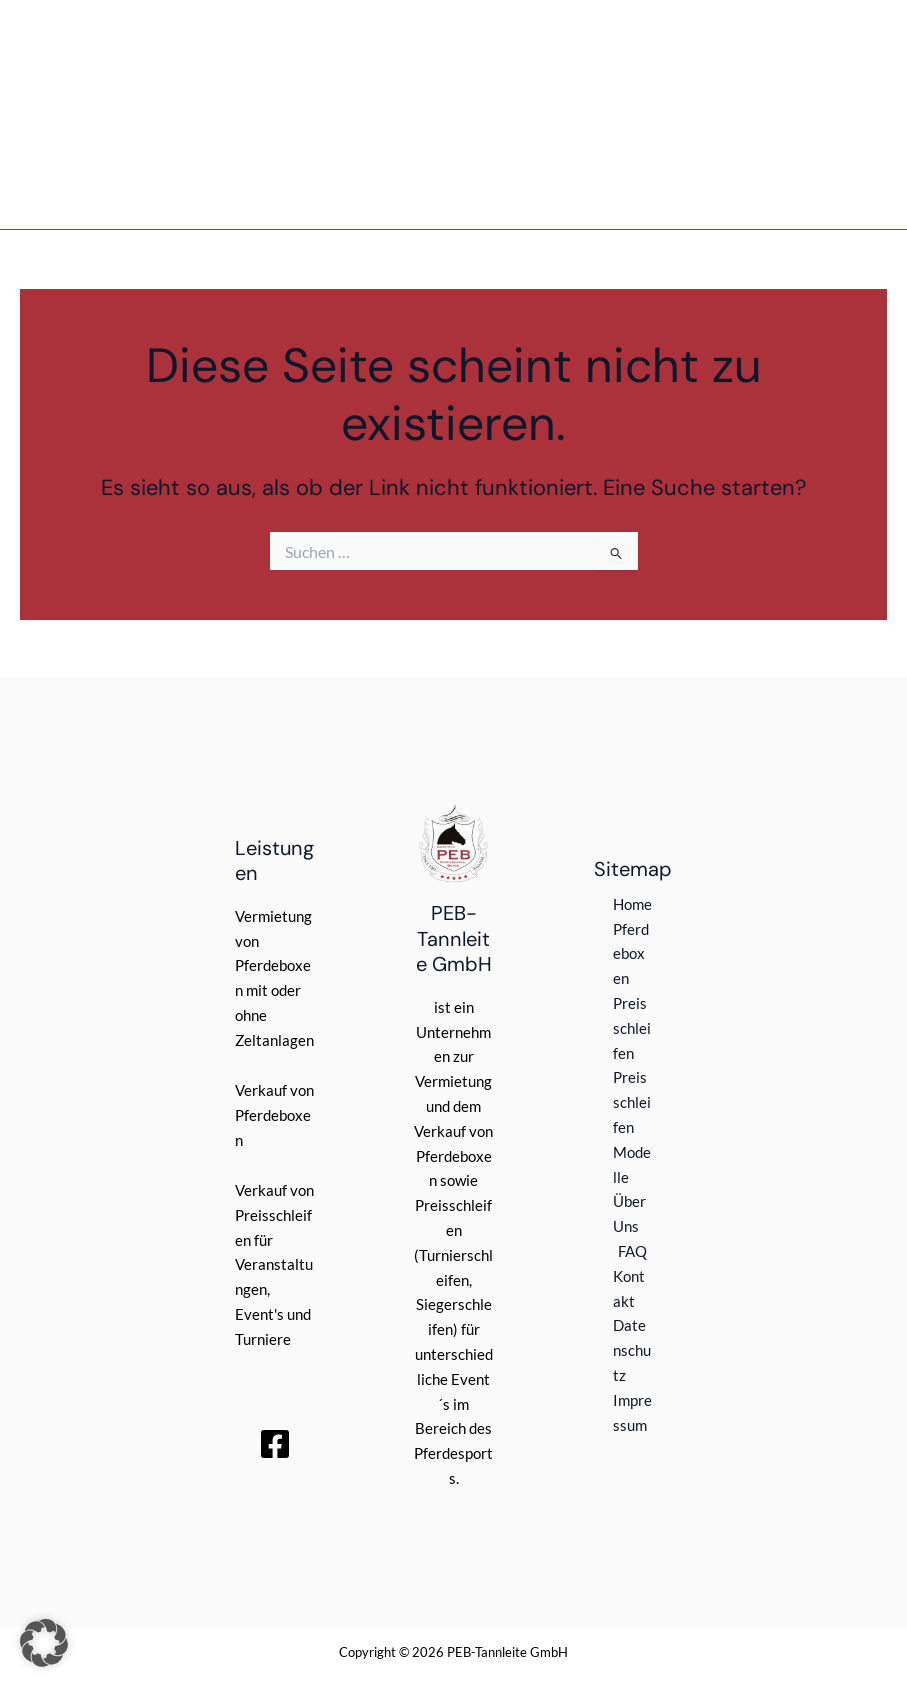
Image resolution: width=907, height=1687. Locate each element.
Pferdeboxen (631, 954)
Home (632, 904)
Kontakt (629, 1289)
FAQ (632, 1251)
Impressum (632, 1413)
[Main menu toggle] (853, 115)
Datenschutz (632, 1350)
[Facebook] (275, 1444)
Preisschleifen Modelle (632, 1127)
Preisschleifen (632, 1028)
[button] (44, 1643)
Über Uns (629, 1214)
